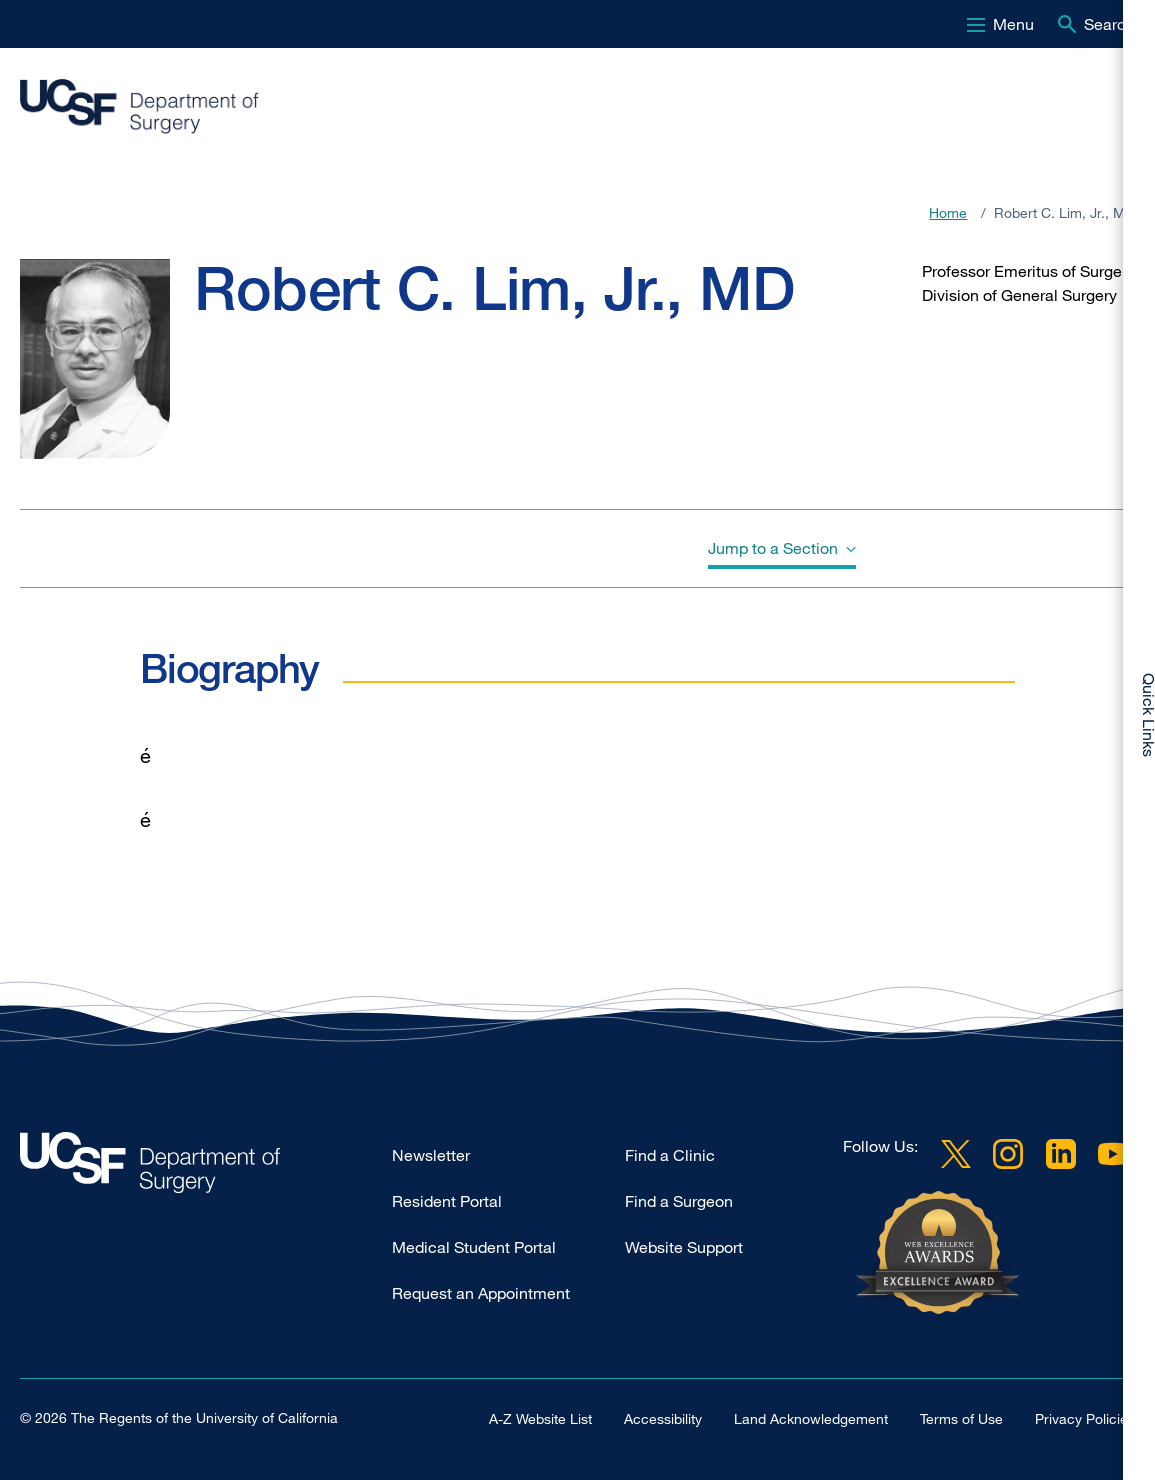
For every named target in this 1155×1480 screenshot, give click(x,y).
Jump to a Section (773, 548)
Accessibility (663, 1418)
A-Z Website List (540, 1418)
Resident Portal (447, 1201)
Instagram (1008, 1154)
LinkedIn (1061, 1154)
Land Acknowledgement (811, 1418)
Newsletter (431, 1155)
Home (948, 212)
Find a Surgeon (679, 1201)
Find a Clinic (670, 1155)
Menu (1013, 24)
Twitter (956, 1154)
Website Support (684, 1247)
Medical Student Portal (474, 1247)
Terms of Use (961, 1418)
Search (1109, 24)
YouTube (1113, 1154)
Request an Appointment (481, 1293)
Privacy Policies (1085, 1418)
